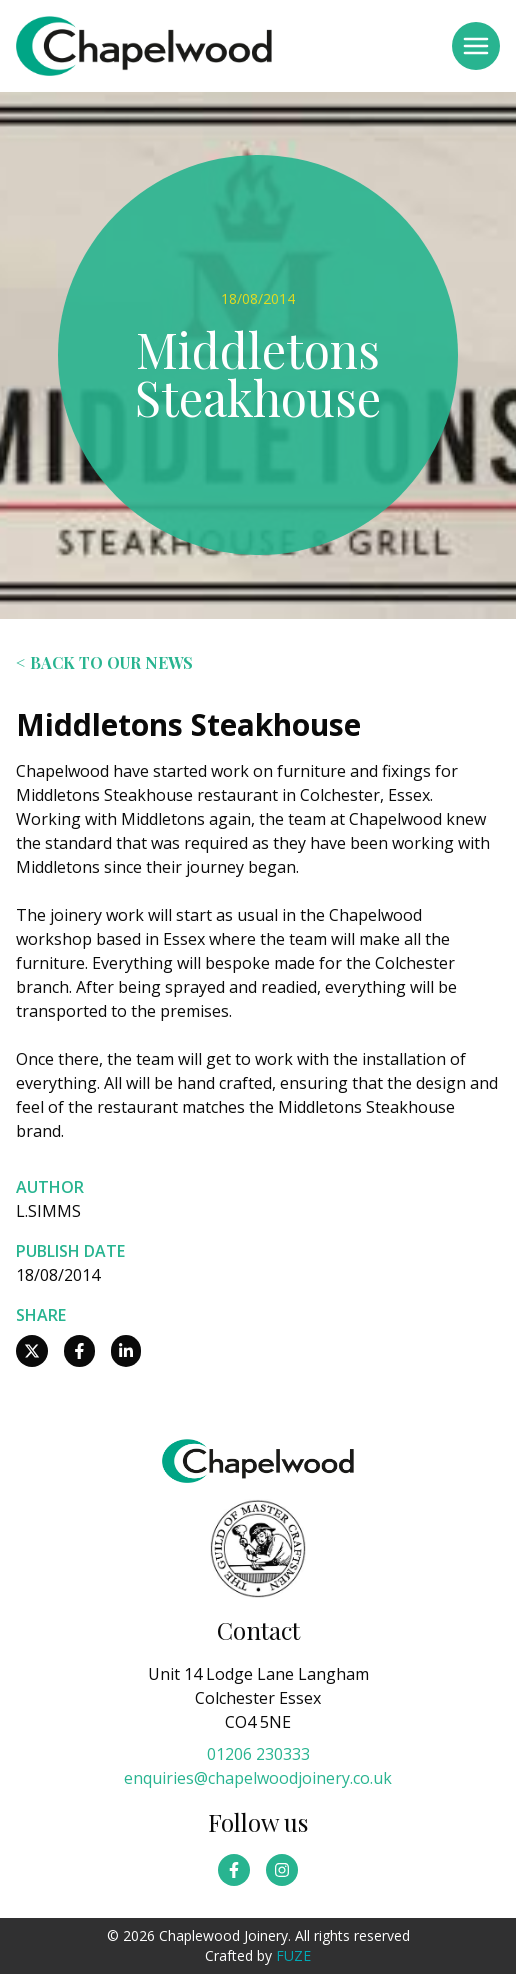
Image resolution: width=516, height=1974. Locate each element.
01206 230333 (258, 1754)
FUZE (293, 1955)
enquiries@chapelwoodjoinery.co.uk (258, 1778)
